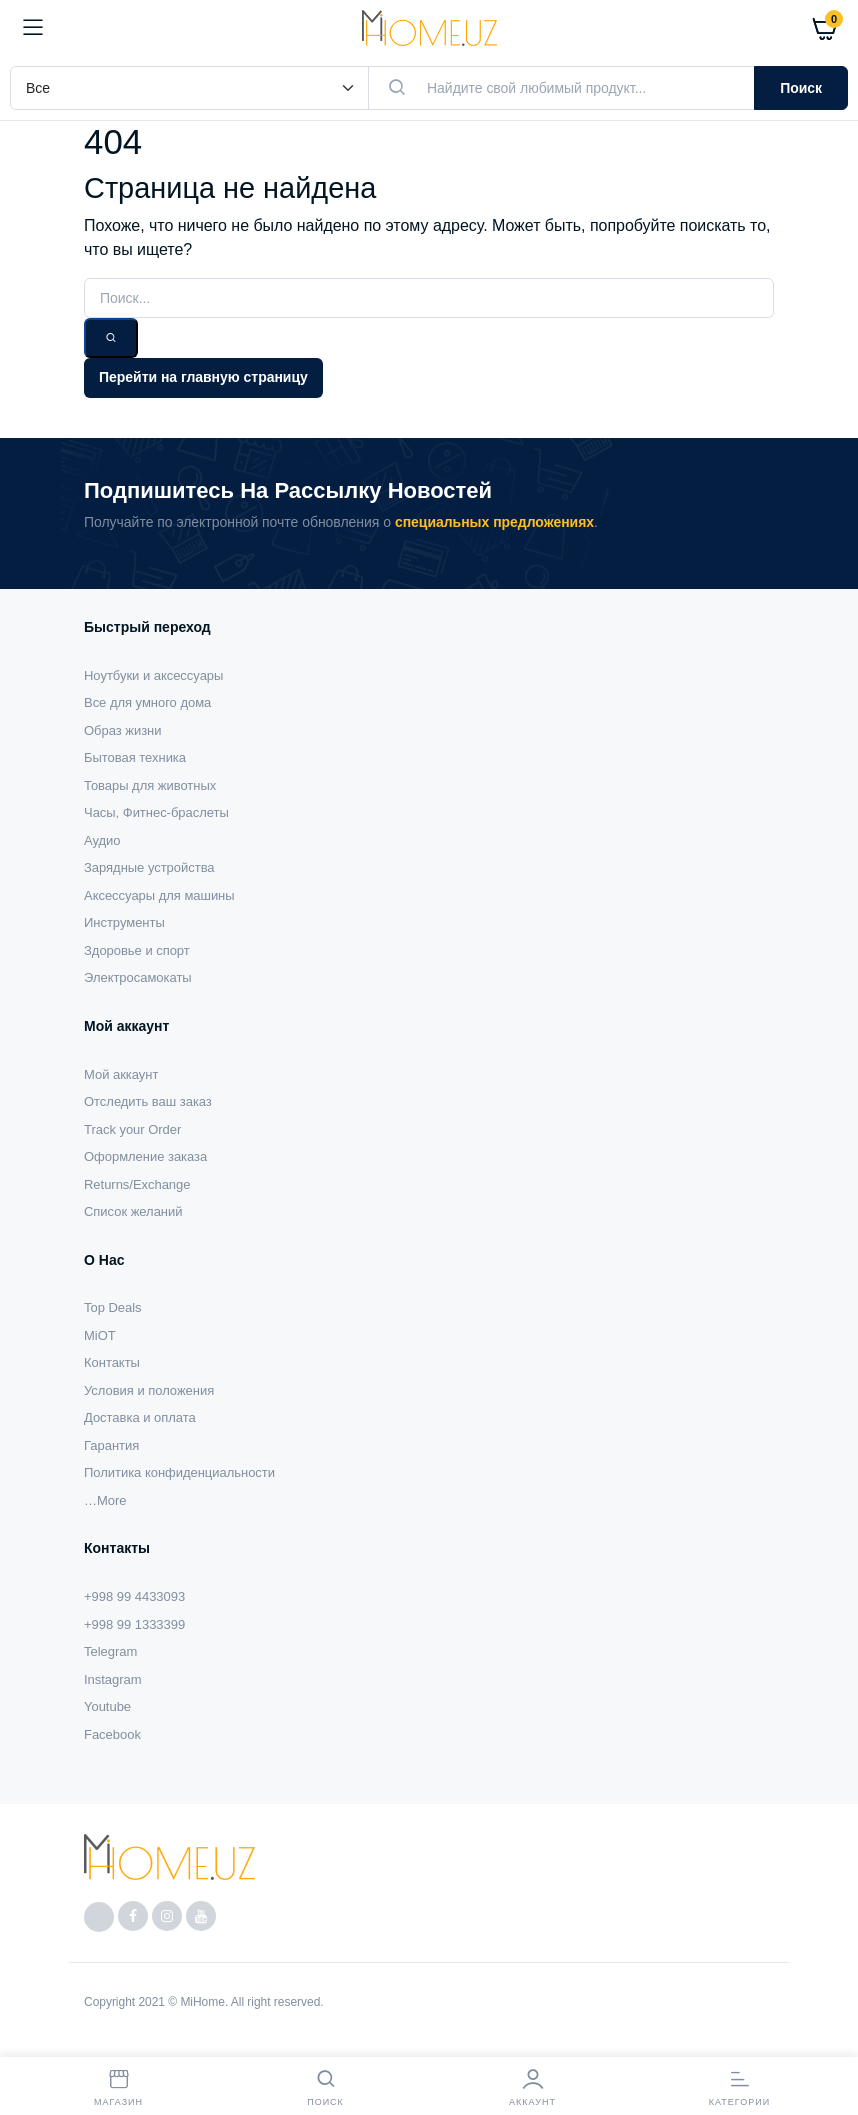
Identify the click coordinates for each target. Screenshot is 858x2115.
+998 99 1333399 (134, 1624)
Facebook (112, 1734)
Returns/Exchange (137, 1184)
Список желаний (133, 1211)
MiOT (100, 1335)
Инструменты (124, 922)
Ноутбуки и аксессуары (153, 675)
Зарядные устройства (149, 867)
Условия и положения (149, 1390)
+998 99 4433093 (134, 1596)
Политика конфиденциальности (179, 1472)
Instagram (113, 1679)
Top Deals (113, 1307)
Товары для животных (150, 785)
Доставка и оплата (140, 1417)
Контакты (112, 1362)
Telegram (110, 1651)
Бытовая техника (135, 757)
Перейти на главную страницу (203, 377)
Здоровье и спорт (137, 950)
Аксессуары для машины (159, 895)
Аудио (102, 840)
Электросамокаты (138, 977)
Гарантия (111, 1445)
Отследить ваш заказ (148, 1101)
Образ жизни (122, 730)
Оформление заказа (145, 1156)
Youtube (107, 1706)
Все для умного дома (147, 702)
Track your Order (132, 1129)
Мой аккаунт (121, 1074)
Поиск (801, 88)
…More (105, 1500)
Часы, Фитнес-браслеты (156, 812)
